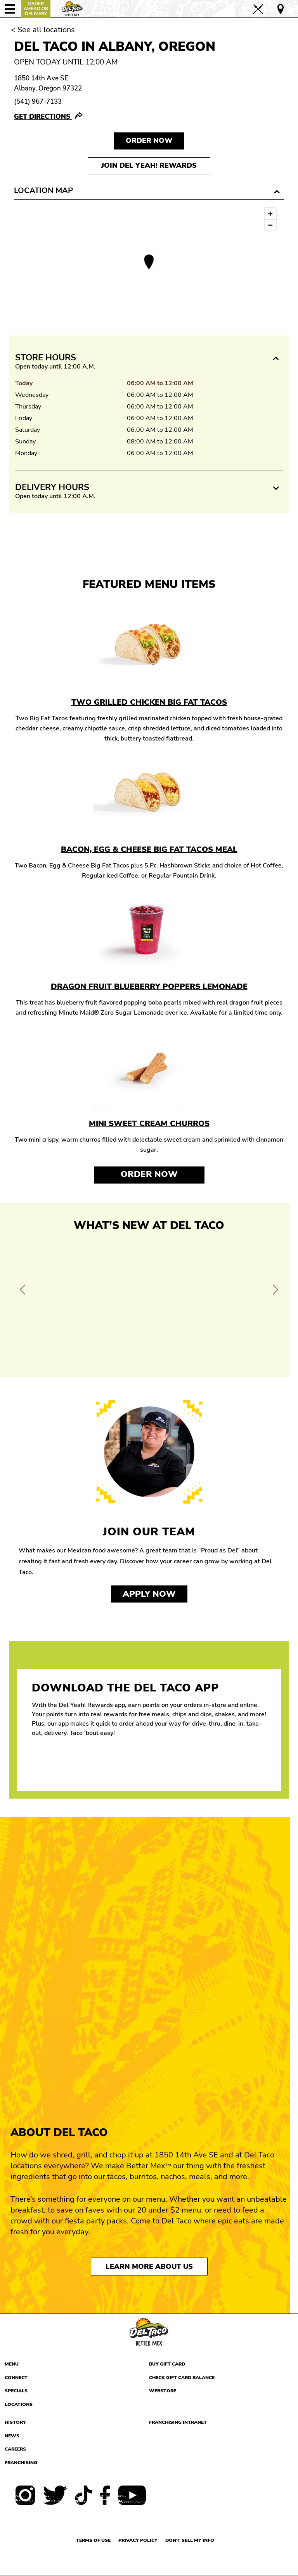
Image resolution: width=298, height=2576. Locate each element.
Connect (16, 2377)
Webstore (162, 2390)
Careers (15, 2449)
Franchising (21, 2462)
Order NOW (149, 140)
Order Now (149, 1174)
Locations (19, 2404)
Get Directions (43, 116)
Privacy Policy (138, 2540)
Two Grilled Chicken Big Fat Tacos (149, 702)
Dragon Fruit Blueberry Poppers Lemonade (149, 986)
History (15, 2422)
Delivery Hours (52, 487)
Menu (12, 2364)
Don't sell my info (189, 2540)
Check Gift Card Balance (182, 2377)
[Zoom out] (270, 225)
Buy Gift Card (167, 2364)
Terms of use (93, 2540)
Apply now (149, 1594)
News (12, 2436)
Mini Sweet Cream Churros (149, 1123)
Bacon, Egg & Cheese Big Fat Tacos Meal (149, 849)
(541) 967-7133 (38, 101)
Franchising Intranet (178, 2422)
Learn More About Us (149, 2266)
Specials (16, 2390)
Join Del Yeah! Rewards (149, 165)
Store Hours (45, 357)
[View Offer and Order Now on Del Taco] (149, 1302)
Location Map (43, 190)
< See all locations (43, 29)
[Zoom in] (270, 213)
